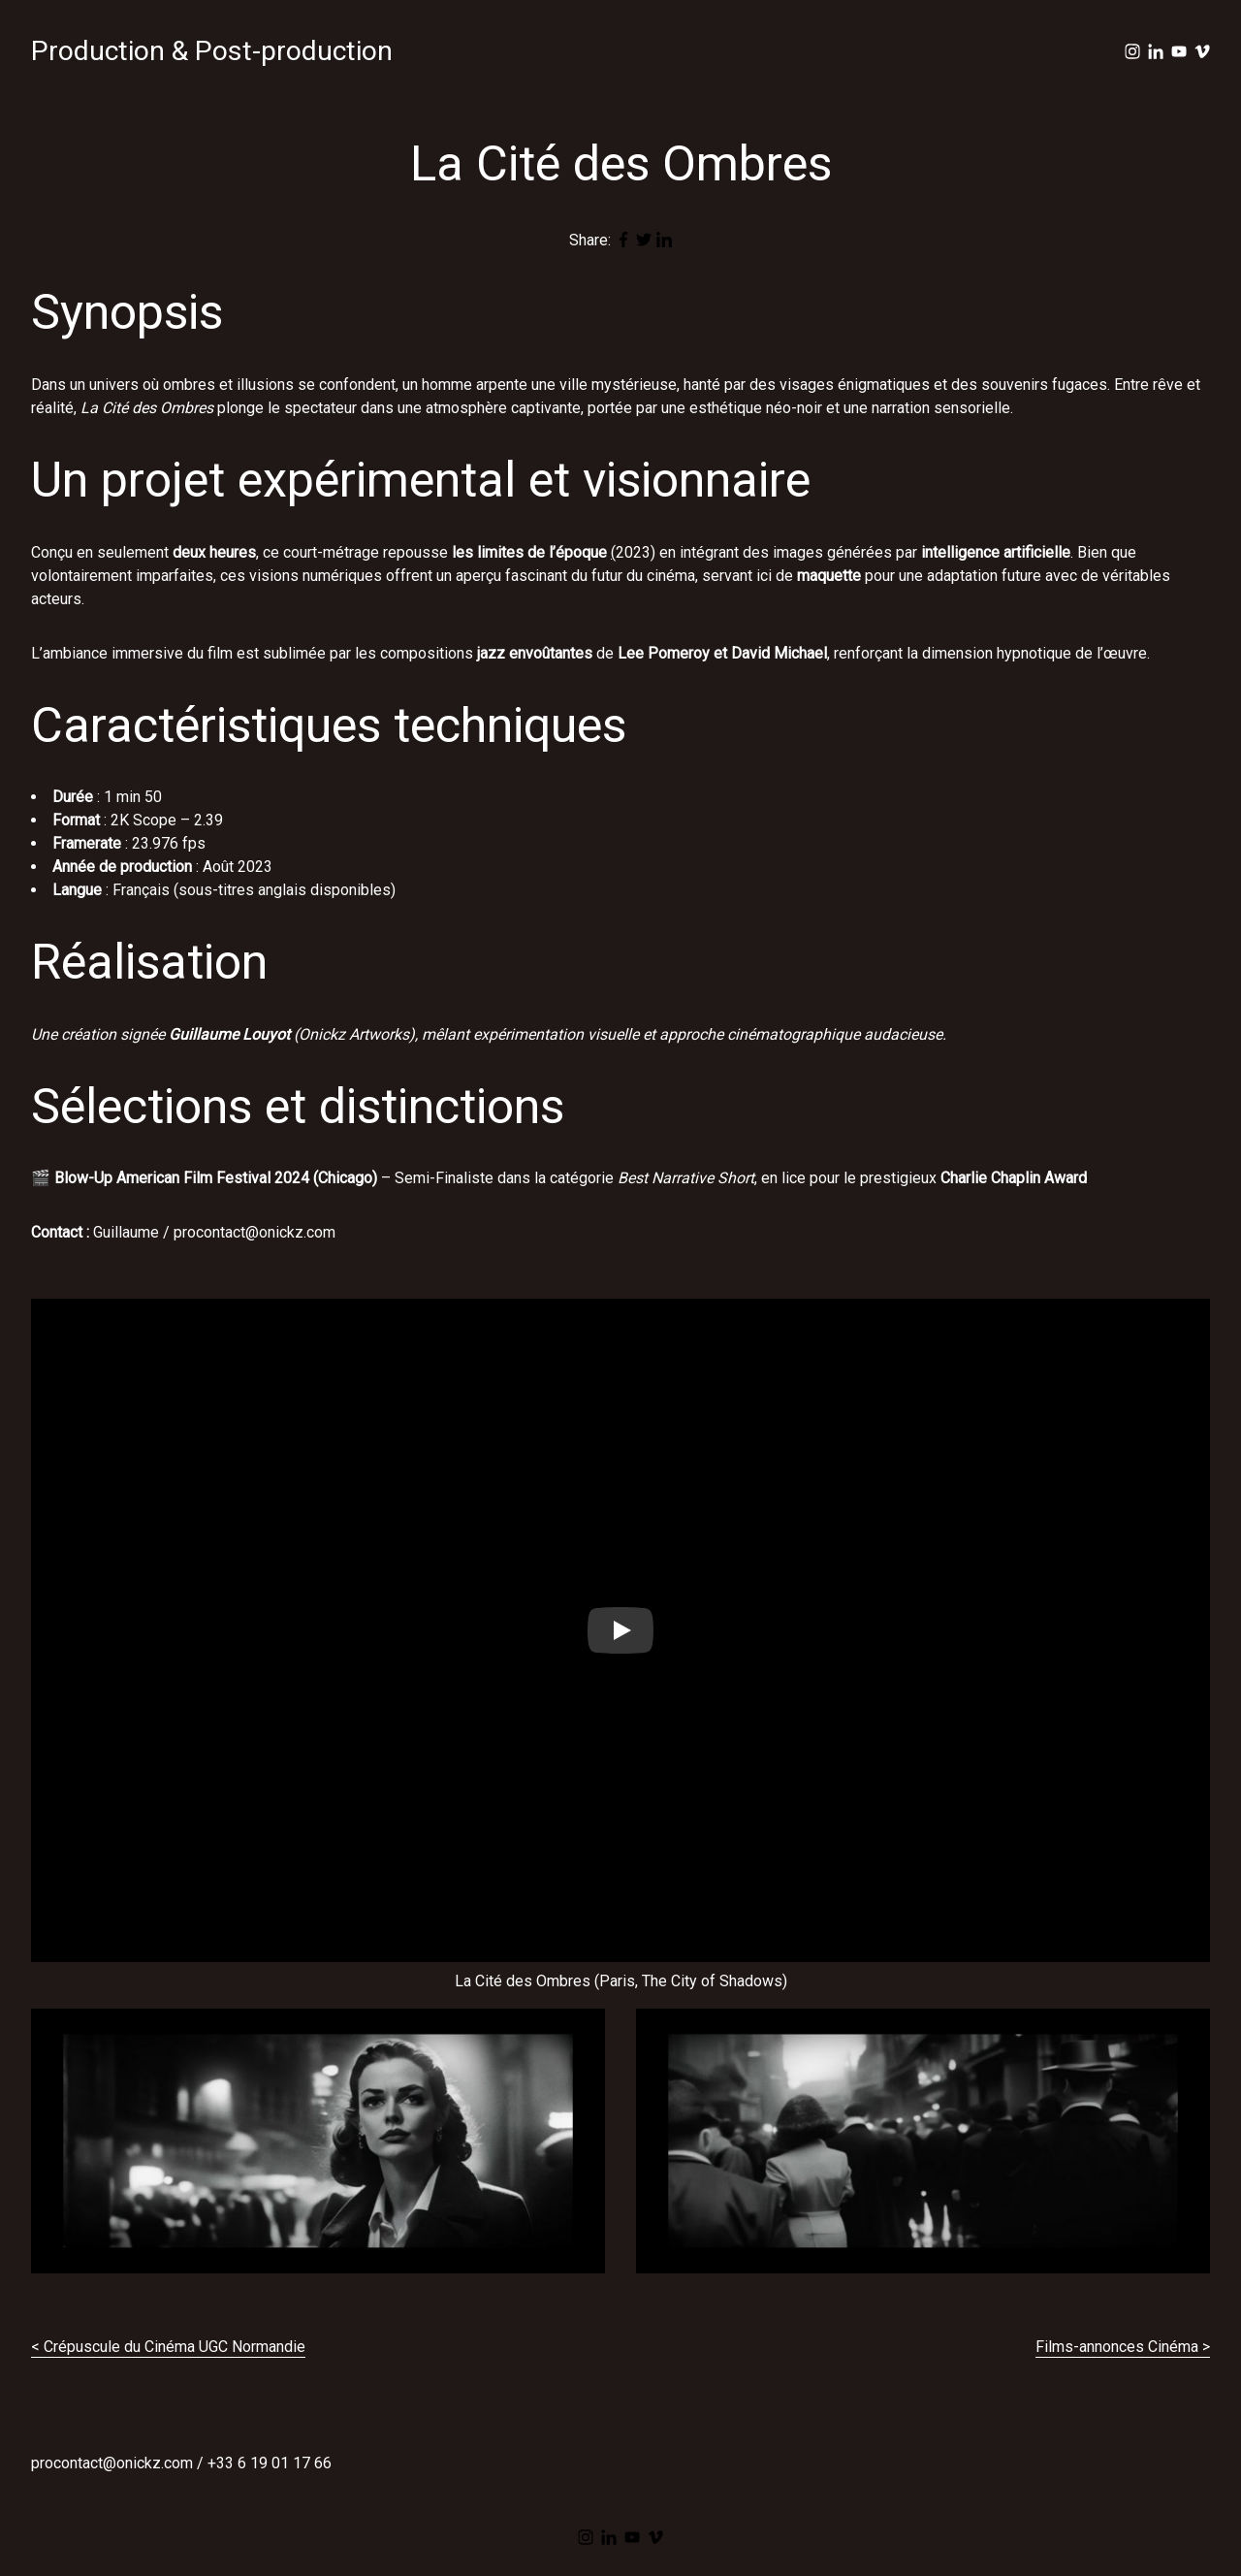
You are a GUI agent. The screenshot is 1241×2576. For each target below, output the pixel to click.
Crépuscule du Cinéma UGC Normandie (174, 2346)
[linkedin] (1155, 51)
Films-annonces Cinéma (1116, 2346)
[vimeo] (1202, 51)
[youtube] (1179, 51)
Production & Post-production (212, 51)
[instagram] (1132, 51)
